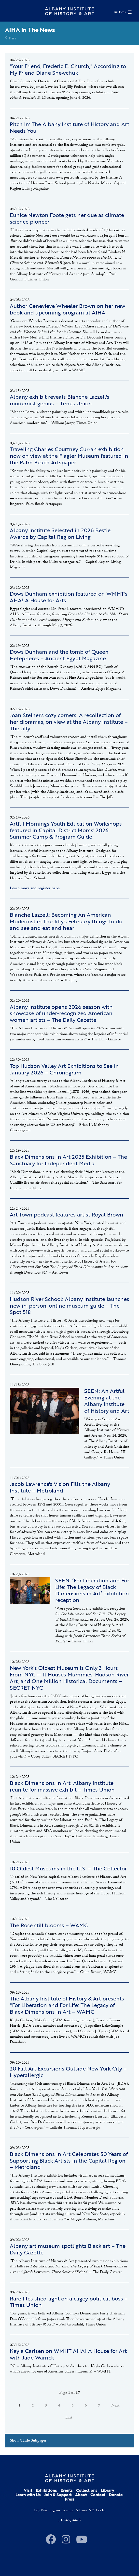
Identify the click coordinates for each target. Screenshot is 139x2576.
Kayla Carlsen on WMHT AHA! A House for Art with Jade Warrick (68, 2354)
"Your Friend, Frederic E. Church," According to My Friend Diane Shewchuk (68, 69)
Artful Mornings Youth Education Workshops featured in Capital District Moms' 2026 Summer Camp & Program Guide (66, 830)
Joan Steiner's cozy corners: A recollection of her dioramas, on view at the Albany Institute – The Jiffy (69, 721)
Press (12, 38)
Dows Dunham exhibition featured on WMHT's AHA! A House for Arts (68, 597)
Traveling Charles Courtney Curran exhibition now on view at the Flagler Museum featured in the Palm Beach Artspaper (69, 455)
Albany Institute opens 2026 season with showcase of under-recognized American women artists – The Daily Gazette (61, 1013)
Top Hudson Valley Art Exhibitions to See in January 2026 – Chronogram (64, 1069)
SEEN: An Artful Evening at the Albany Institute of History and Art (106, 1401)
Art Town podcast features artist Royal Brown (66, 1214)
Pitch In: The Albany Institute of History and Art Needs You (69, 127)
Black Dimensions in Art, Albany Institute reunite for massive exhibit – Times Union (62, 1786)
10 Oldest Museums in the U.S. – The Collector (68, 1868)
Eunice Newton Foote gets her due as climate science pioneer (67, 218)
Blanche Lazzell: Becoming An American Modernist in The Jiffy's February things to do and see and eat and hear (66, 921)
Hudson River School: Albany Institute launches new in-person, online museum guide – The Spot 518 (69, 1305)
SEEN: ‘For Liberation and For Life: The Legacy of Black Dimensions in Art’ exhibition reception (92, 1590)
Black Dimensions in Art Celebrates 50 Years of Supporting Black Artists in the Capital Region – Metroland (69, 2160)
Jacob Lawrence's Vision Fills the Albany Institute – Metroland (60, 1487)
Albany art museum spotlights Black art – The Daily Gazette (67, 2249)
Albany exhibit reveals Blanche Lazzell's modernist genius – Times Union (59, 400)
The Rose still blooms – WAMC (49, 1925)
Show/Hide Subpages (28, 2440)
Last (68, 2417)
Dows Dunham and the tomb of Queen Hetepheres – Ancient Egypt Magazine (59, 655)
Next (115, 2405)
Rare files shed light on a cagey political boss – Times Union (69, 2301)
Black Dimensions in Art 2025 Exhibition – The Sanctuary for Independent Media (68, 1160)
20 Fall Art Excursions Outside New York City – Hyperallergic (68, 2071)
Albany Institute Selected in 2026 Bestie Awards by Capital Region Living (60, 533)
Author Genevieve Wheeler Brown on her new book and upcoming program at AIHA (67, 309)
